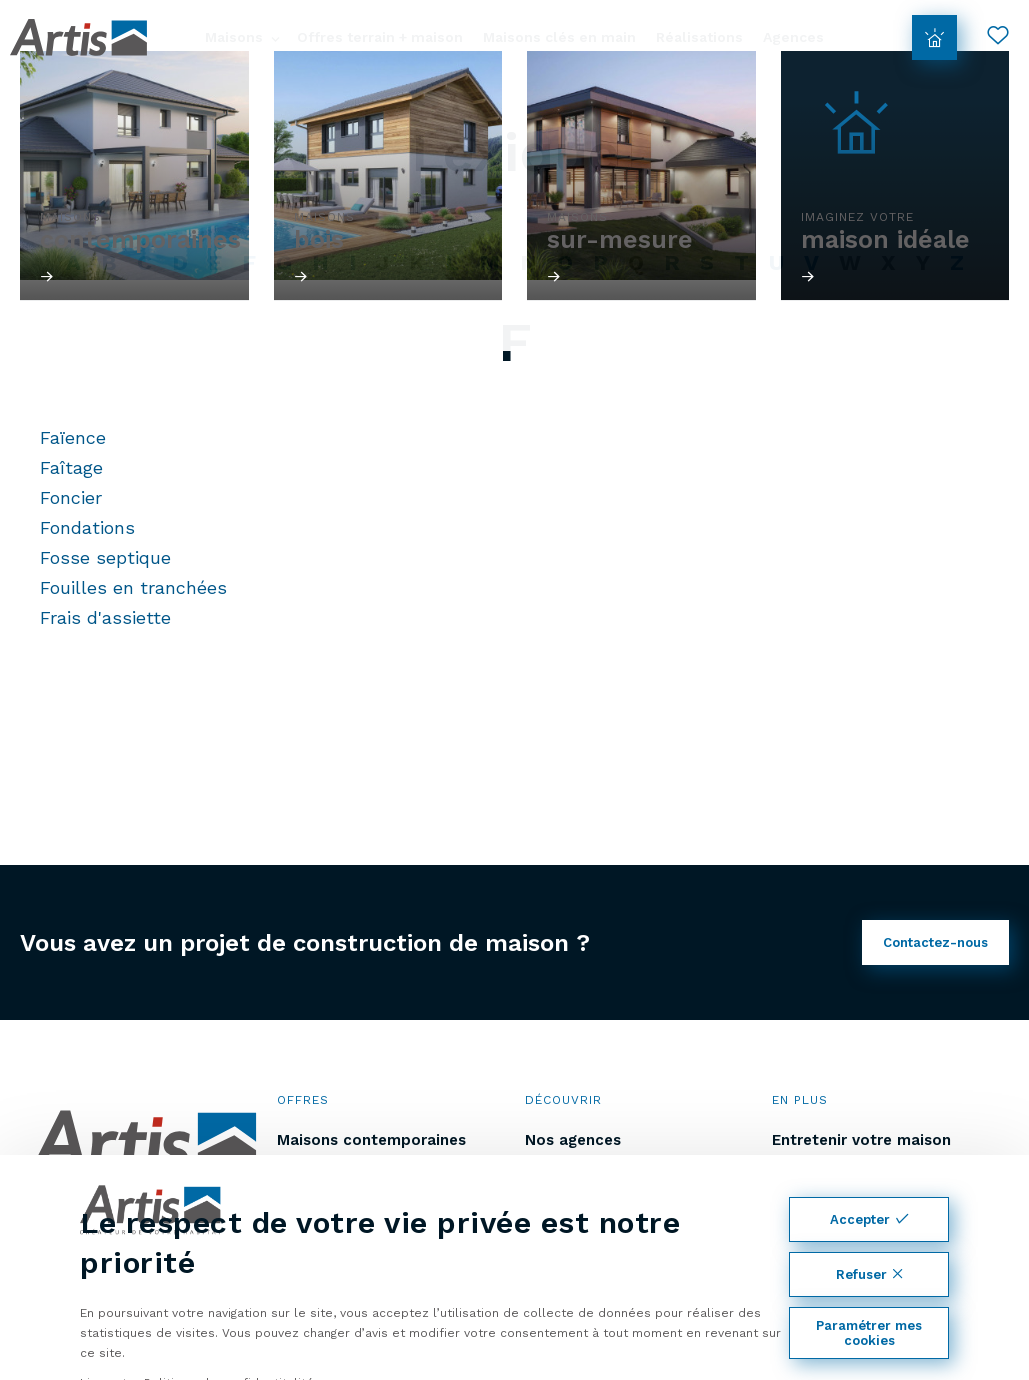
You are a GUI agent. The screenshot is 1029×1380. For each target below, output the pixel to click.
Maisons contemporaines (371, 1140)
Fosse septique (105, 557)
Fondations (87, 527)
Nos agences (573, 1140)
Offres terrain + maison (380, 37)
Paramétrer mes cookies (869, 1333)
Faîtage (71, 467)
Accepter (869, 1219)
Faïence (73, 437)
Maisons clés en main (559, 37)
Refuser (869, 1274)
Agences (793, 37)
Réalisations (699, 37)
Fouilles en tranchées (133, 587)
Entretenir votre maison (861, 1140)
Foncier (71, 497)
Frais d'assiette (105, 617)
